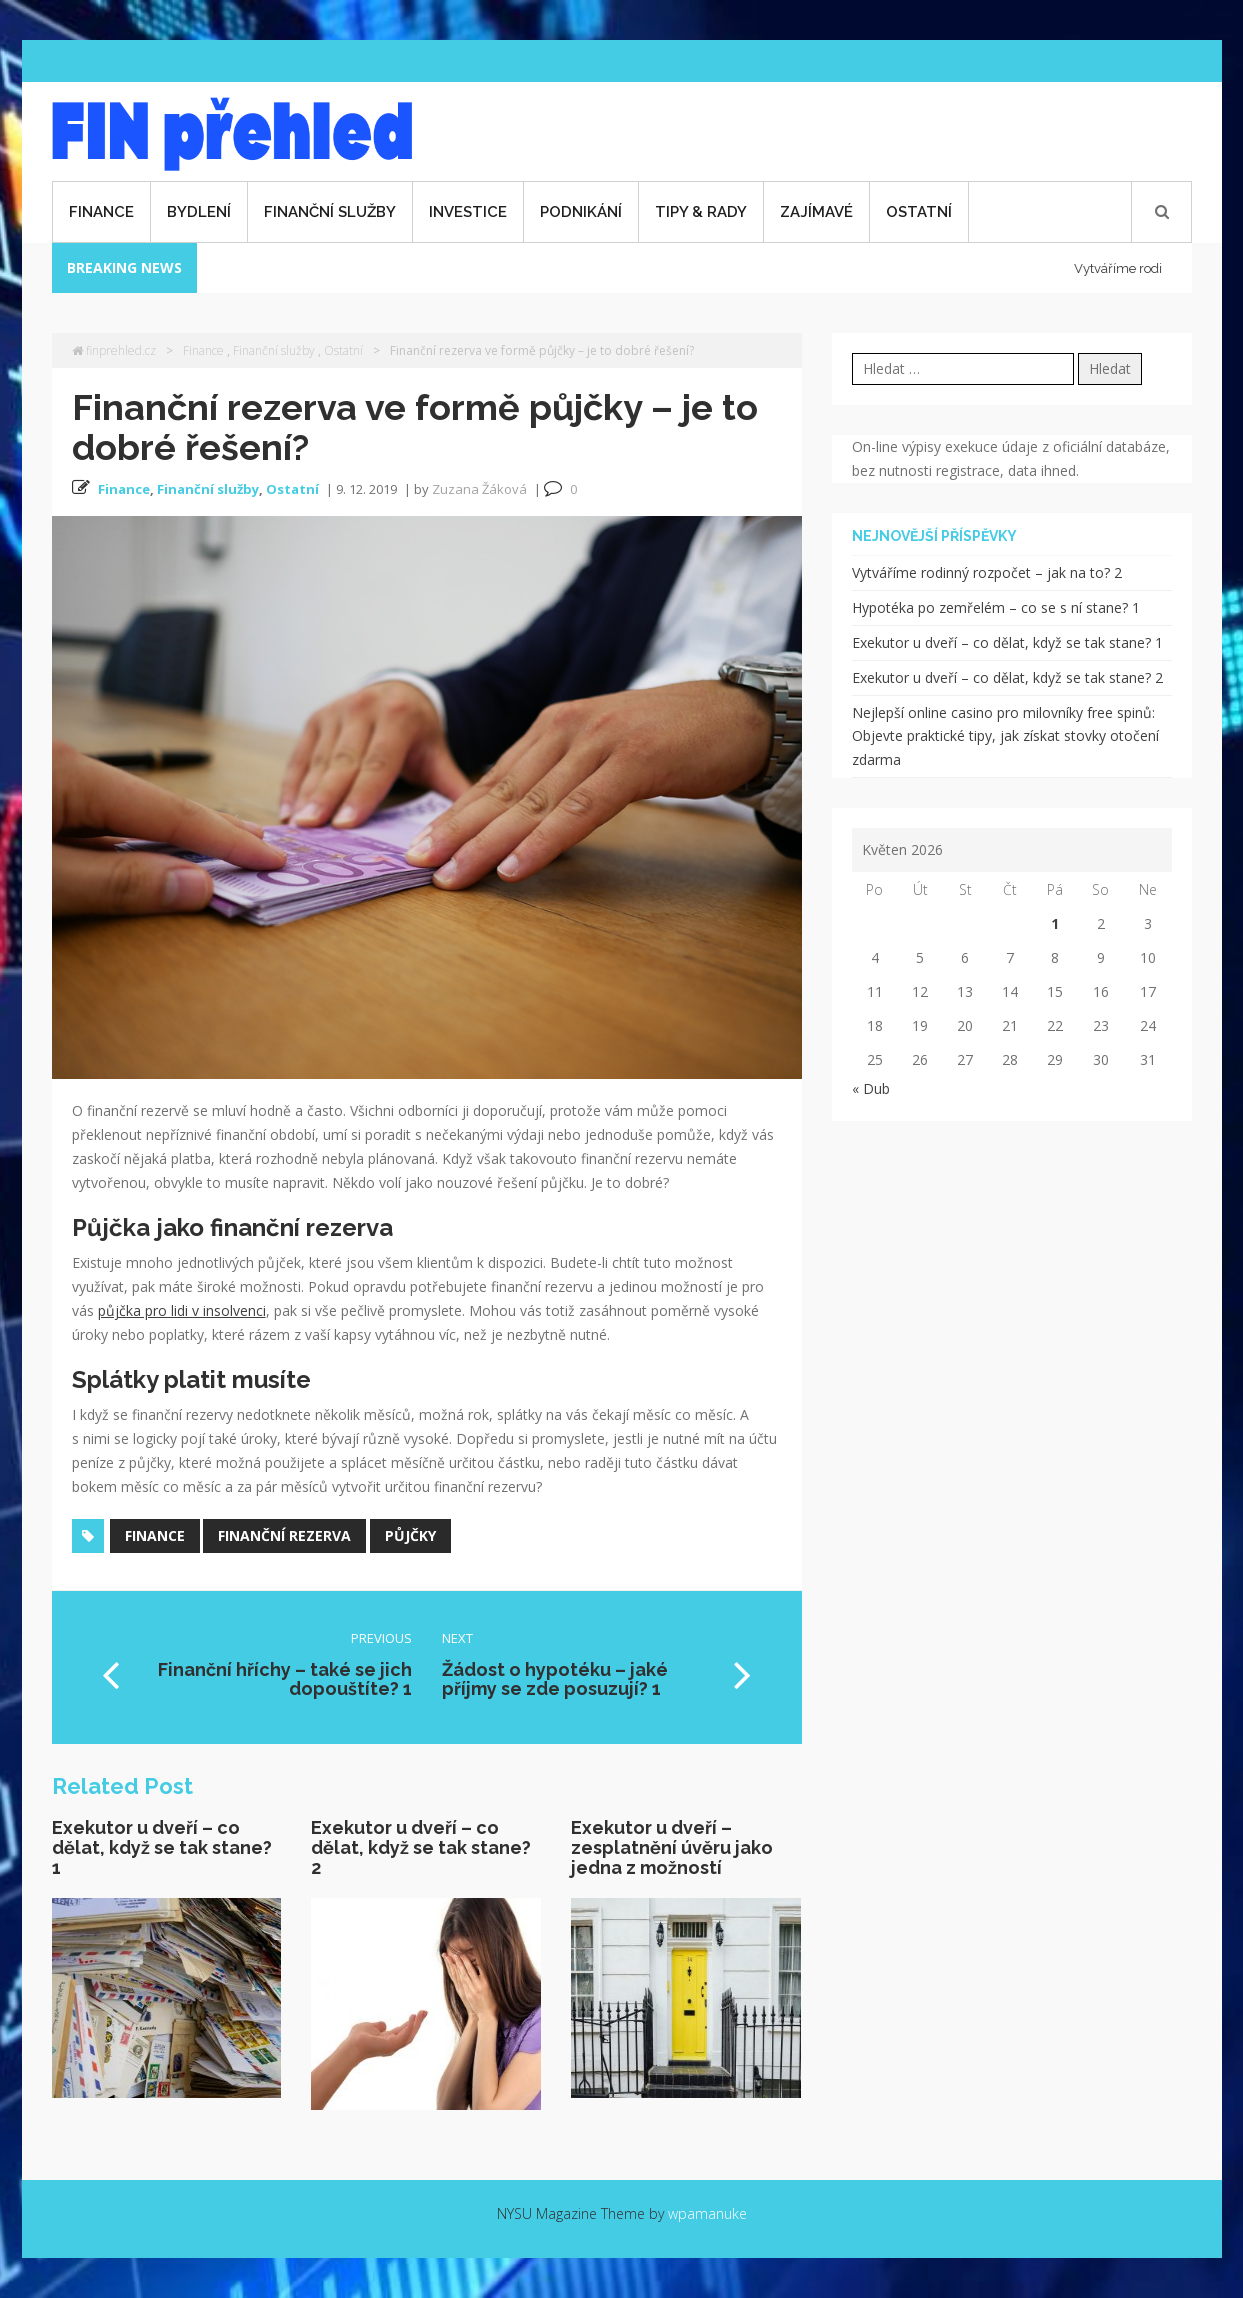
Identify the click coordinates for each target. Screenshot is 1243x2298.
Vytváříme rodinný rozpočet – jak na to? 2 (987, 572)
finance (155, 1535)
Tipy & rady (701, 212)
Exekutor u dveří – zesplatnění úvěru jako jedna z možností (672, 1847)
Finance (101, 212)
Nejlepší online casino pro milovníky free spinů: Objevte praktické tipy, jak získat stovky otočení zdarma (1005, 736)
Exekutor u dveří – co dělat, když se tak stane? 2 (421, 1847)
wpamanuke (707, 2213)
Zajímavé (816, 212)
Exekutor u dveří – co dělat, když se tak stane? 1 (162, 1847)
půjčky (410, 1535)
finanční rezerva (284, 1535)
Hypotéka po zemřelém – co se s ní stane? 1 (996, 607)
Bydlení (199, 212)
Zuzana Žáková (479, 489)
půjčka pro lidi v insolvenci (182, 1310)
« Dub (871, 1088)
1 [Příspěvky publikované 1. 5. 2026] (1055, 923)
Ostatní (919, 212)
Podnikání (581, 212)
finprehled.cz (114, 350)
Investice (468, 212)
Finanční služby (330, 212)
